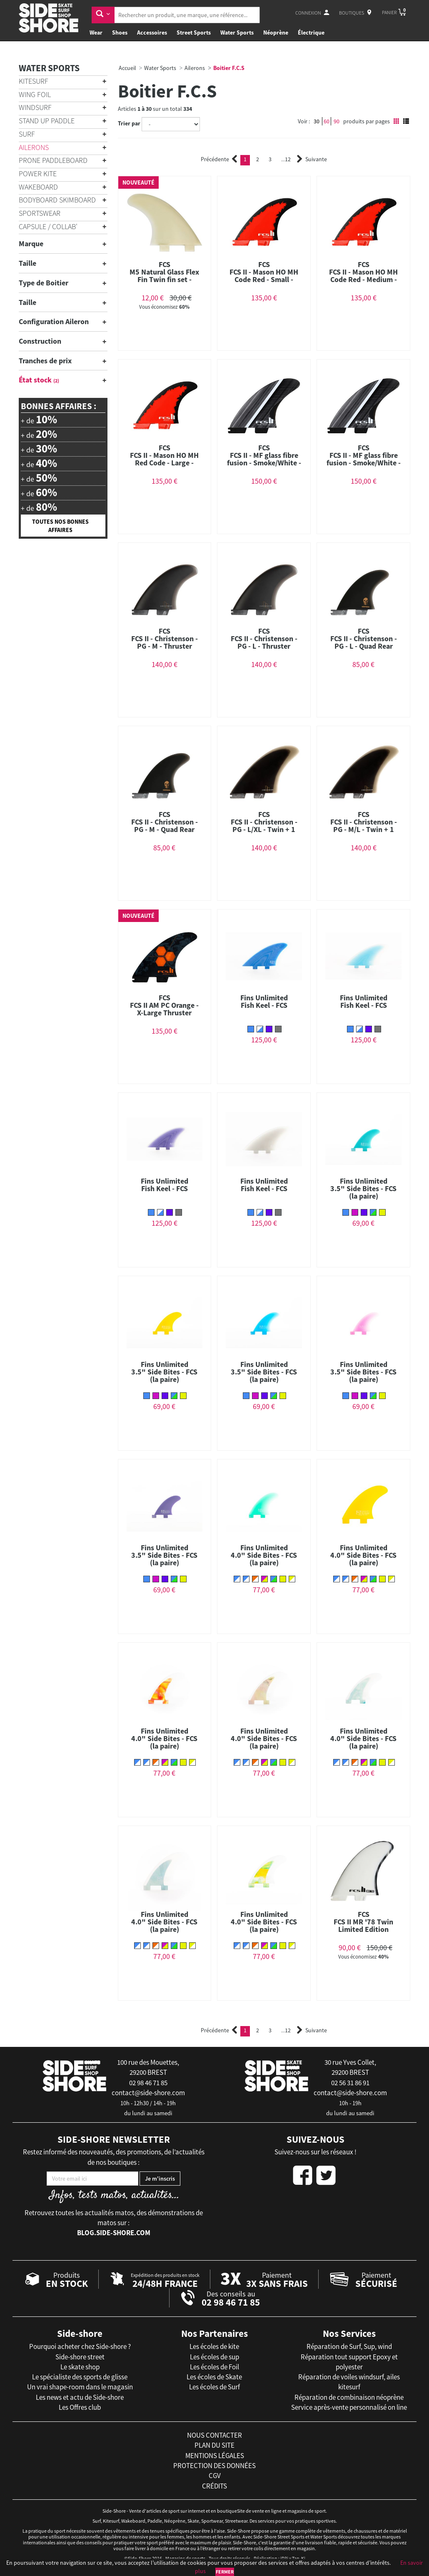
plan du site (214, 2445)
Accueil (127, 68)
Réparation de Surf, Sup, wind (349, 2346)
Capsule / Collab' (48, 226)
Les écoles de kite (214, 2346)
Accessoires (152, 32)
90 (336, 121)
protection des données (214, 2465)
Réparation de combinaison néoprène (349, 2397)
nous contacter (214, 2435)
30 (316, 121)
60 (326, 121)
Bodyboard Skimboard (57, 200)
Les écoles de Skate (214, 2376)
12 (286, 159)
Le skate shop (80, 2366)
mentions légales (214, 2455)
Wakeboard (38, 187)
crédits (214, 2486)
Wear (96, 32)
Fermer (225, 2572)
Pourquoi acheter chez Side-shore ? (80, 2346)
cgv (215, 2475)
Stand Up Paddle (47, 120)
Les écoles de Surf (214, 2386)
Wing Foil (35, 94)
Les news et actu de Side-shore (80, 2397)
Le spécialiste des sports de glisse (79, 2376)
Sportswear (39, 213)
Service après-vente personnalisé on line (349, 2407)
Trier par (129, 123)
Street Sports (194, 32)
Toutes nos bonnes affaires (60, 526)
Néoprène (275, 32)
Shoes (119, 32)
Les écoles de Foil (214, 2366)
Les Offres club (80, 2407)
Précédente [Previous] (219, 159)
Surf (27, 134)
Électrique (311, 32)
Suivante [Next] (312, 159)
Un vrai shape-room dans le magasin (80, 2386)
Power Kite (38, 173)
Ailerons (34, 147)
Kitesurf (33, 81)
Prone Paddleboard (53, 160)
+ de (39, 419)
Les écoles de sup (214, 2356)
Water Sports (237, 32)
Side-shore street (80, 2356)
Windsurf (35, 107)
